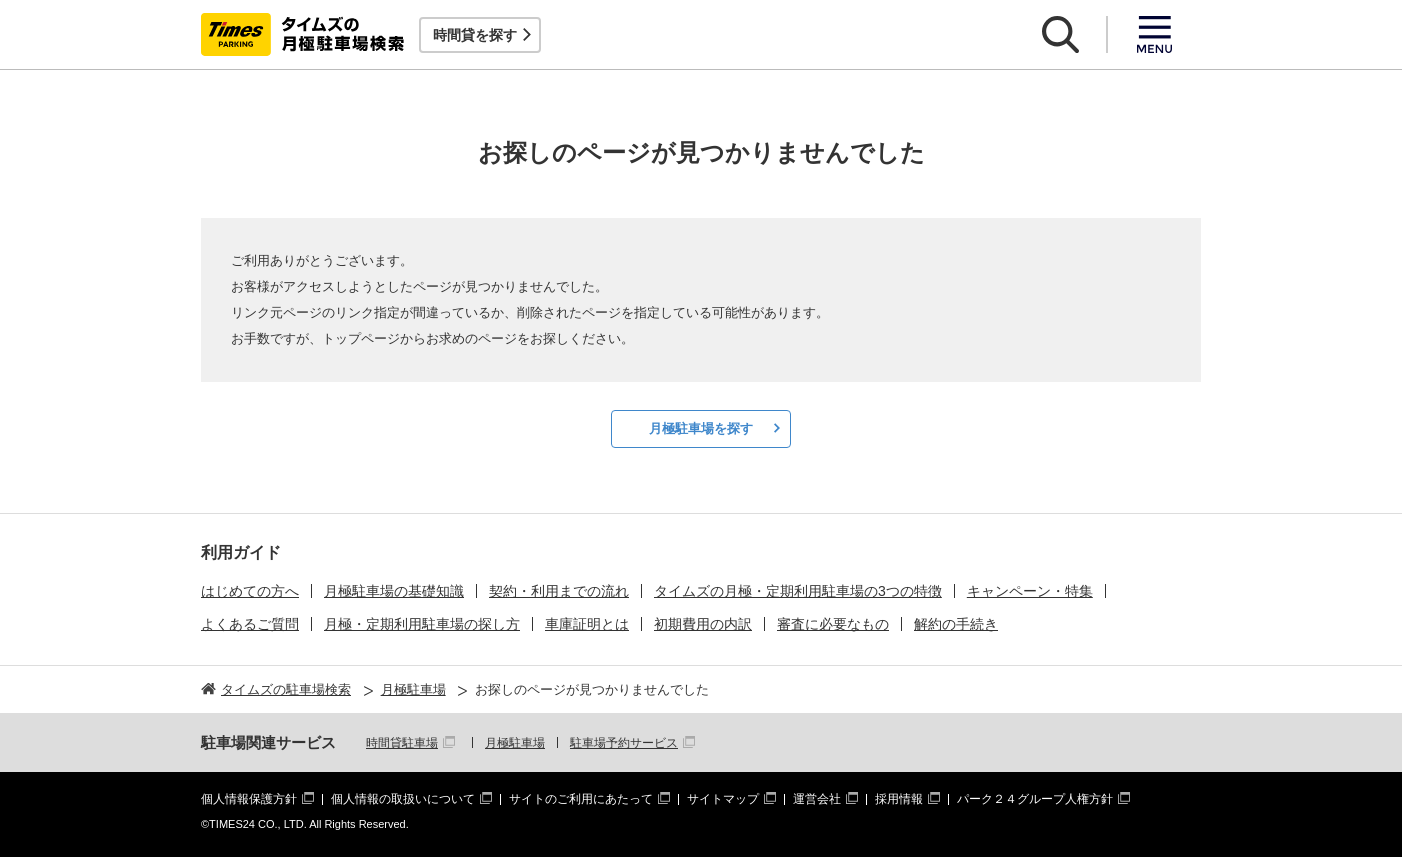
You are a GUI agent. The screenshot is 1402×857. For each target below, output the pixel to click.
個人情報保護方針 (249, 799)
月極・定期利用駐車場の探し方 (422, 624)
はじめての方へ (250, 591)
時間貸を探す (475, 35)
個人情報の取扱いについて (403, 799)
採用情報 (899, 799)
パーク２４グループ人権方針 (1035, 799)
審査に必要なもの (833, 624)
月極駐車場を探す (701, 428)
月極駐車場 (515, 743)
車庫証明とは (587, 624)
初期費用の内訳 (703, 624)
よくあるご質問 (250, 624)
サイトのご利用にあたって (581, 799)
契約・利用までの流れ (559, 591)
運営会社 (817, 799)
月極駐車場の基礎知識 (394, 591)
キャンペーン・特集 (1030, 591)
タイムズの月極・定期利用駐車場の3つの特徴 (798, 591)
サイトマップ (723, 799)
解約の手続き (956, 624)
